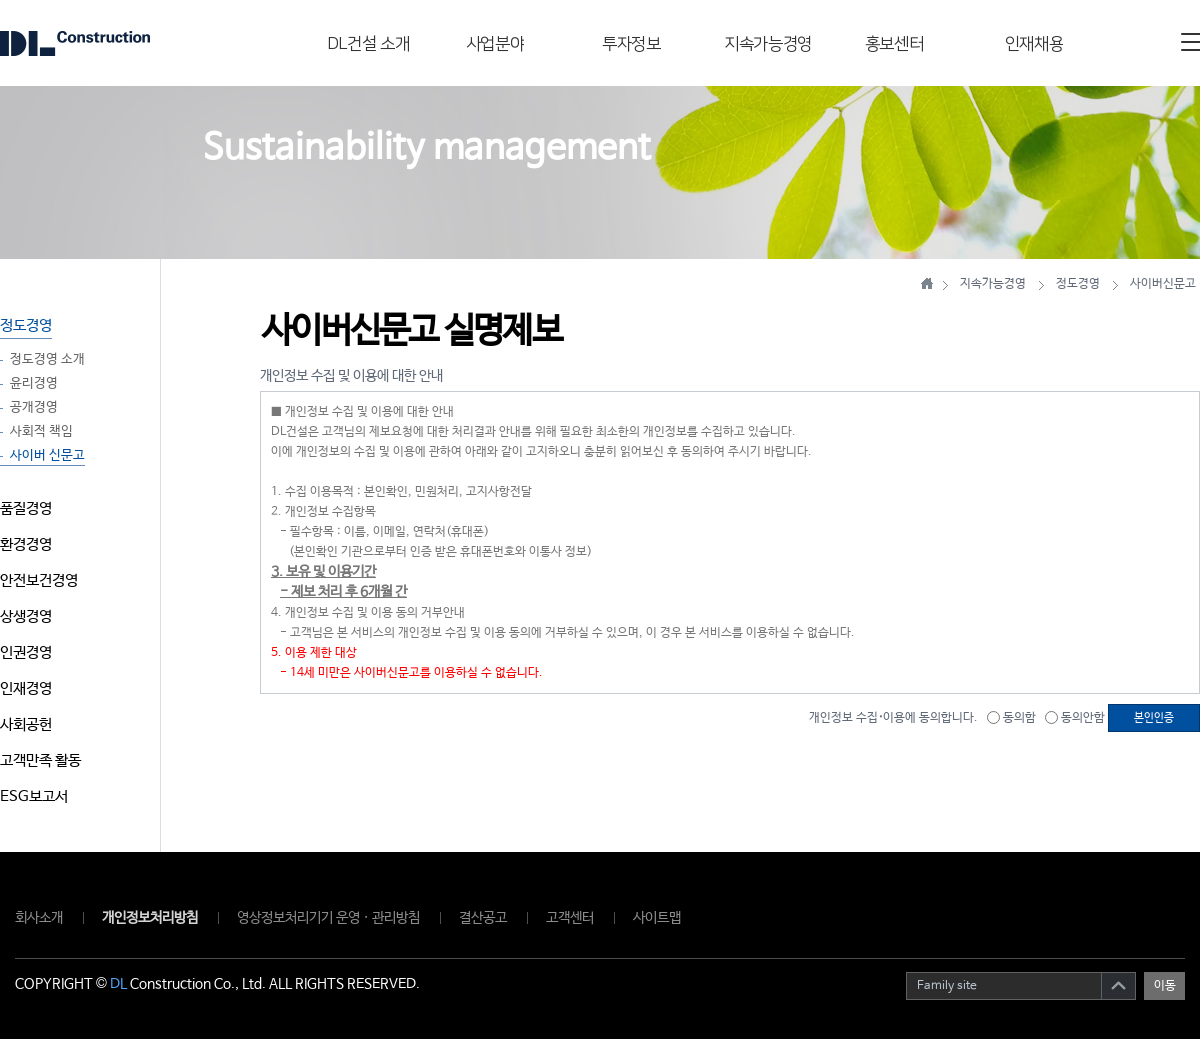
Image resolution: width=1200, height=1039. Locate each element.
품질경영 (26, 508)
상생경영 (26, 616)
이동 (1165, 986)
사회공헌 (26, 724)
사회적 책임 (41, 432)
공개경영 (34, 408)
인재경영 (26, 688)
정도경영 (26, 325)
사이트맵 (657, 918)
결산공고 (483, 918)
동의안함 (1075, 718)
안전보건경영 (39, 580)
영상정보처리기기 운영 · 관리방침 (328, 918)
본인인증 (1154, 718)
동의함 (1011, 718)
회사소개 (39, 918)
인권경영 (26, 652)
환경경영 (26, 544)
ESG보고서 (34, 796)
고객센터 (570, 918)
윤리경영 (34, 384)
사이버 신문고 (47, 456)
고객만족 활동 (40, 760)
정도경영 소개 (47, 360)
